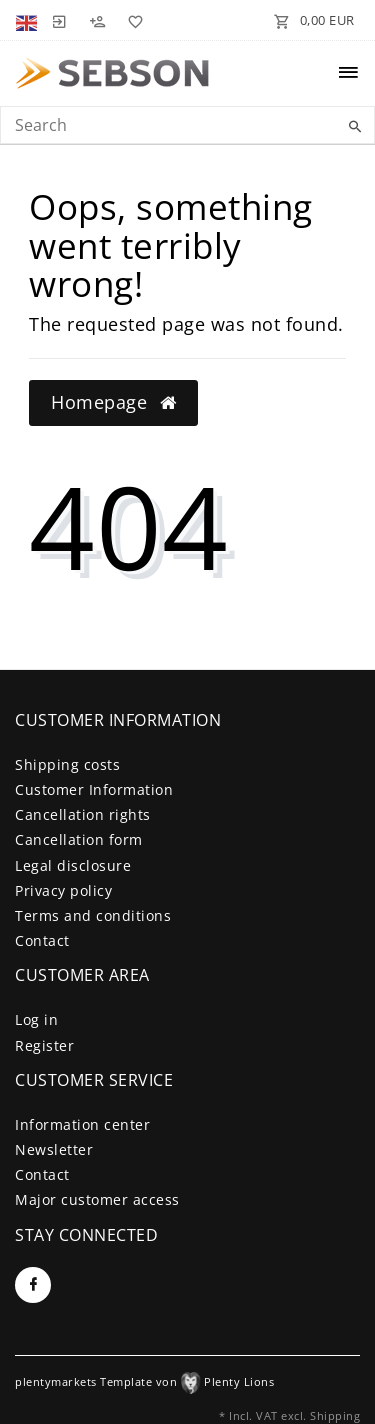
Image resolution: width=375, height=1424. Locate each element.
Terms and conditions (93, 915)
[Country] (28, 20)
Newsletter (54, 1149)
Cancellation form (79, 839)
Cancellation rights (83, 814)
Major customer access (97, 1199)
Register (44, 1045)
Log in (36, 1019)
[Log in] (59, 20)
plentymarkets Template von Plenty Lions (144, 1381)
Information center (82, 1124)
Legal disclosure (73, 865)
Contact (42, 940)
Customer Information (94, 789)
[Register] (97, 20)
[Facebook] (33, 1285)
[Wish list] (132, 20)
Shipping (335, 1415)
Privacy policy (63, 890)
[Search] (355, 127)
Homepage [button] (113, 402)
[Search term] (187, 125)
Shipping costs (67, 764)
